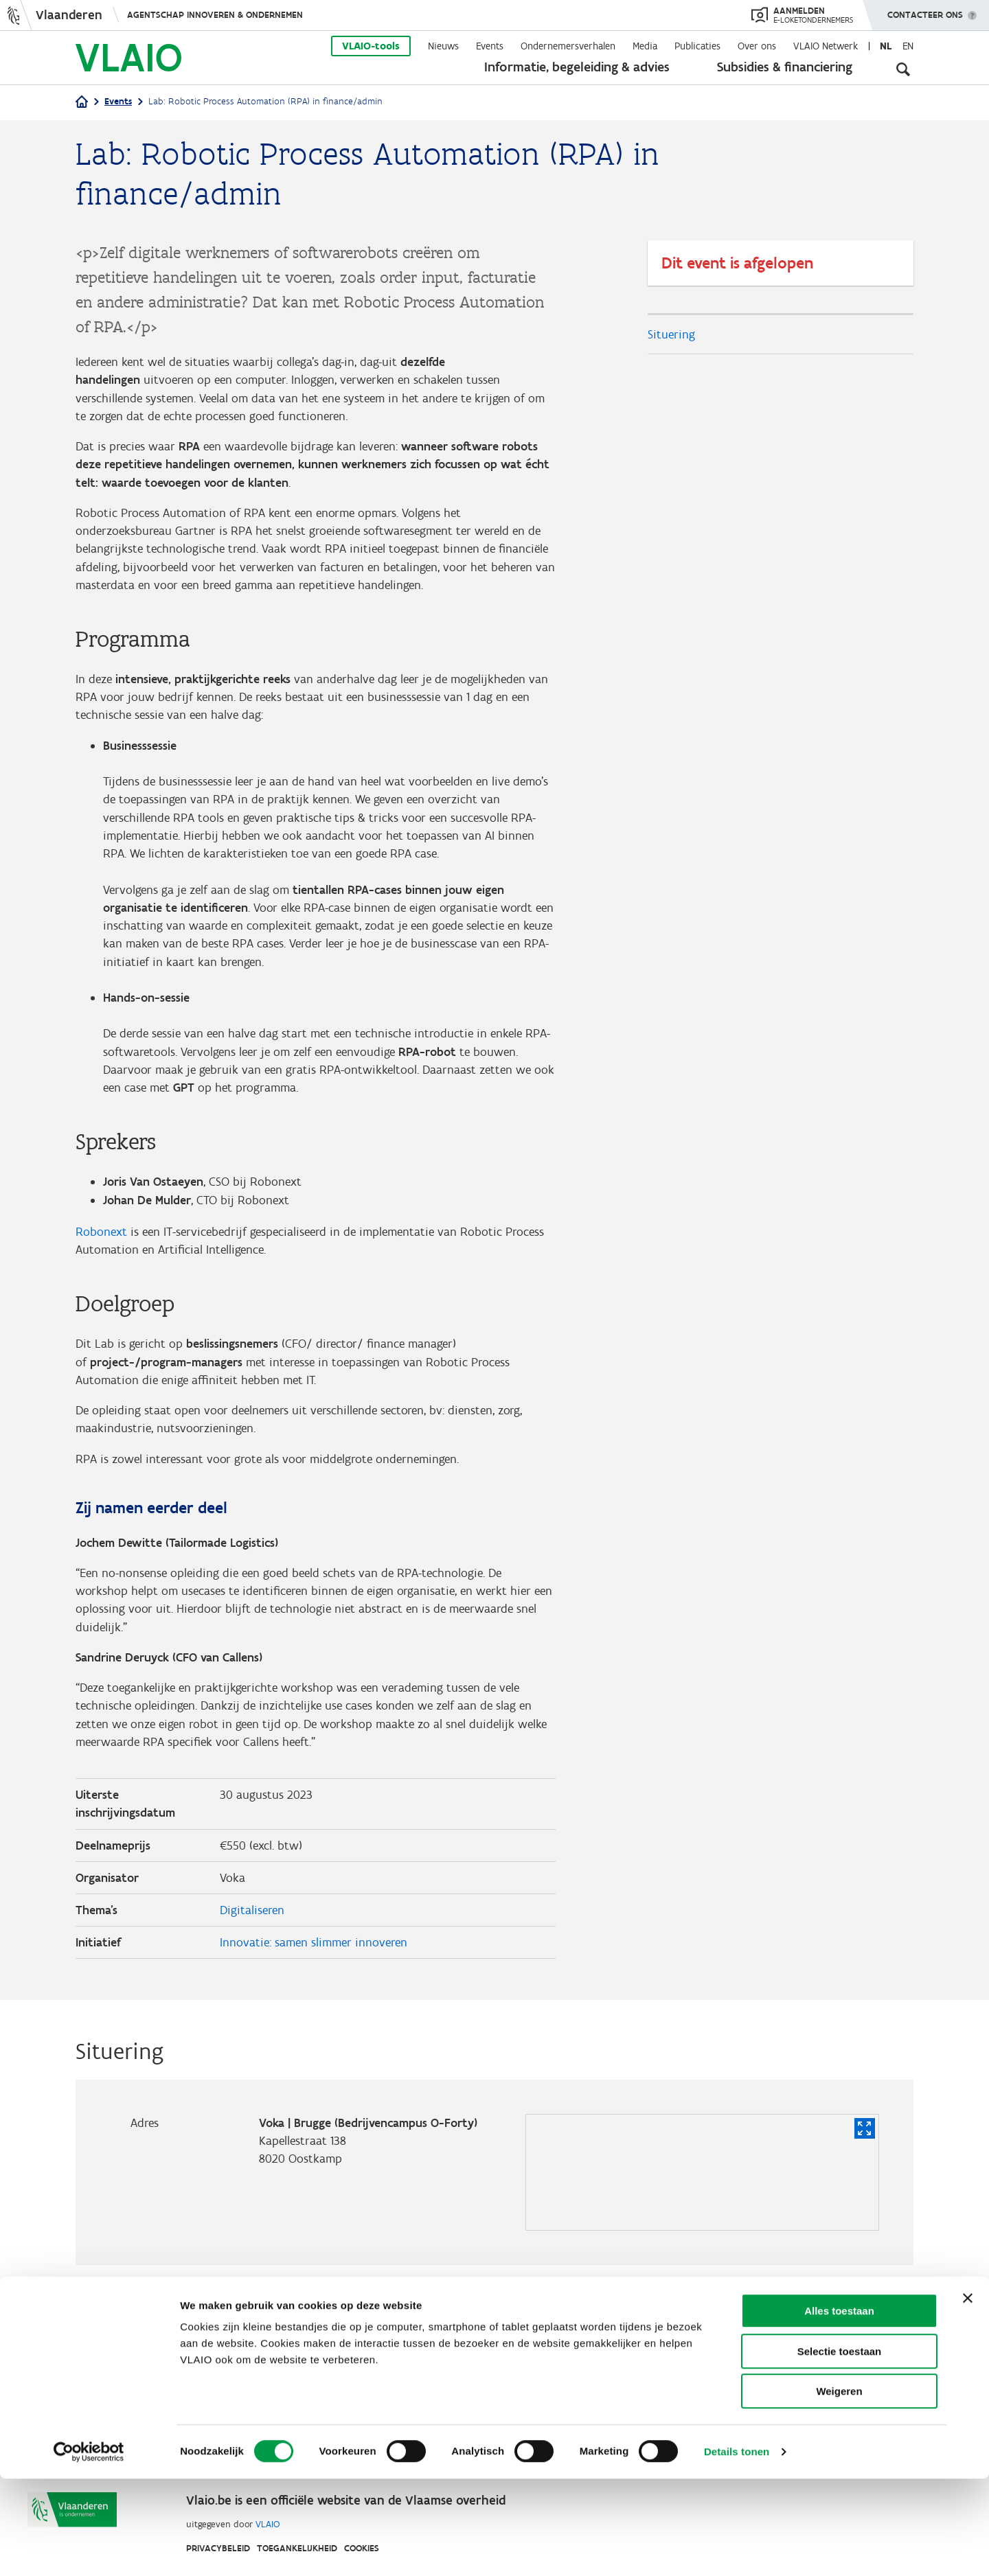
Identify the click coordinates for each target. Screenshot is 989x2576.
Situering (671, 334)
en (907, 46)
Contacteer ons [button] (925, 10)
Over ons (757, 46)
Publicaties (697, 46)
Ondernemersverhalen (568, 46)
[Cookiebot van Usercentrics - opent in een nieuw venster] (89, 2549)
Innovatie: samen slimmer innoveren (313, 1973)
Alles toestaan (839, 2408)
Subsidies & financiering (784, 66)
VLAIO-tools (371, 46)
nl (885, 46)
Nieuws (443, 46)
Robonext (101, 1250)
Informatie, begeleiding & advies (577, 66)
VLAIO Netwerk (825, 46)
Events (489, 46)
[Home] (82, 102)
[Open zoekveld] (903, 68)
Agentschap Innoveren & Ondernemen (215, 15)
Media (645, 46)
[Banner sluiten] (968, 2395)
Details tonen (736, 2549)
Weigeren (839, 2488)
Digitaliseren (252, 1940)
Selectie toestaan (839, 2448)
